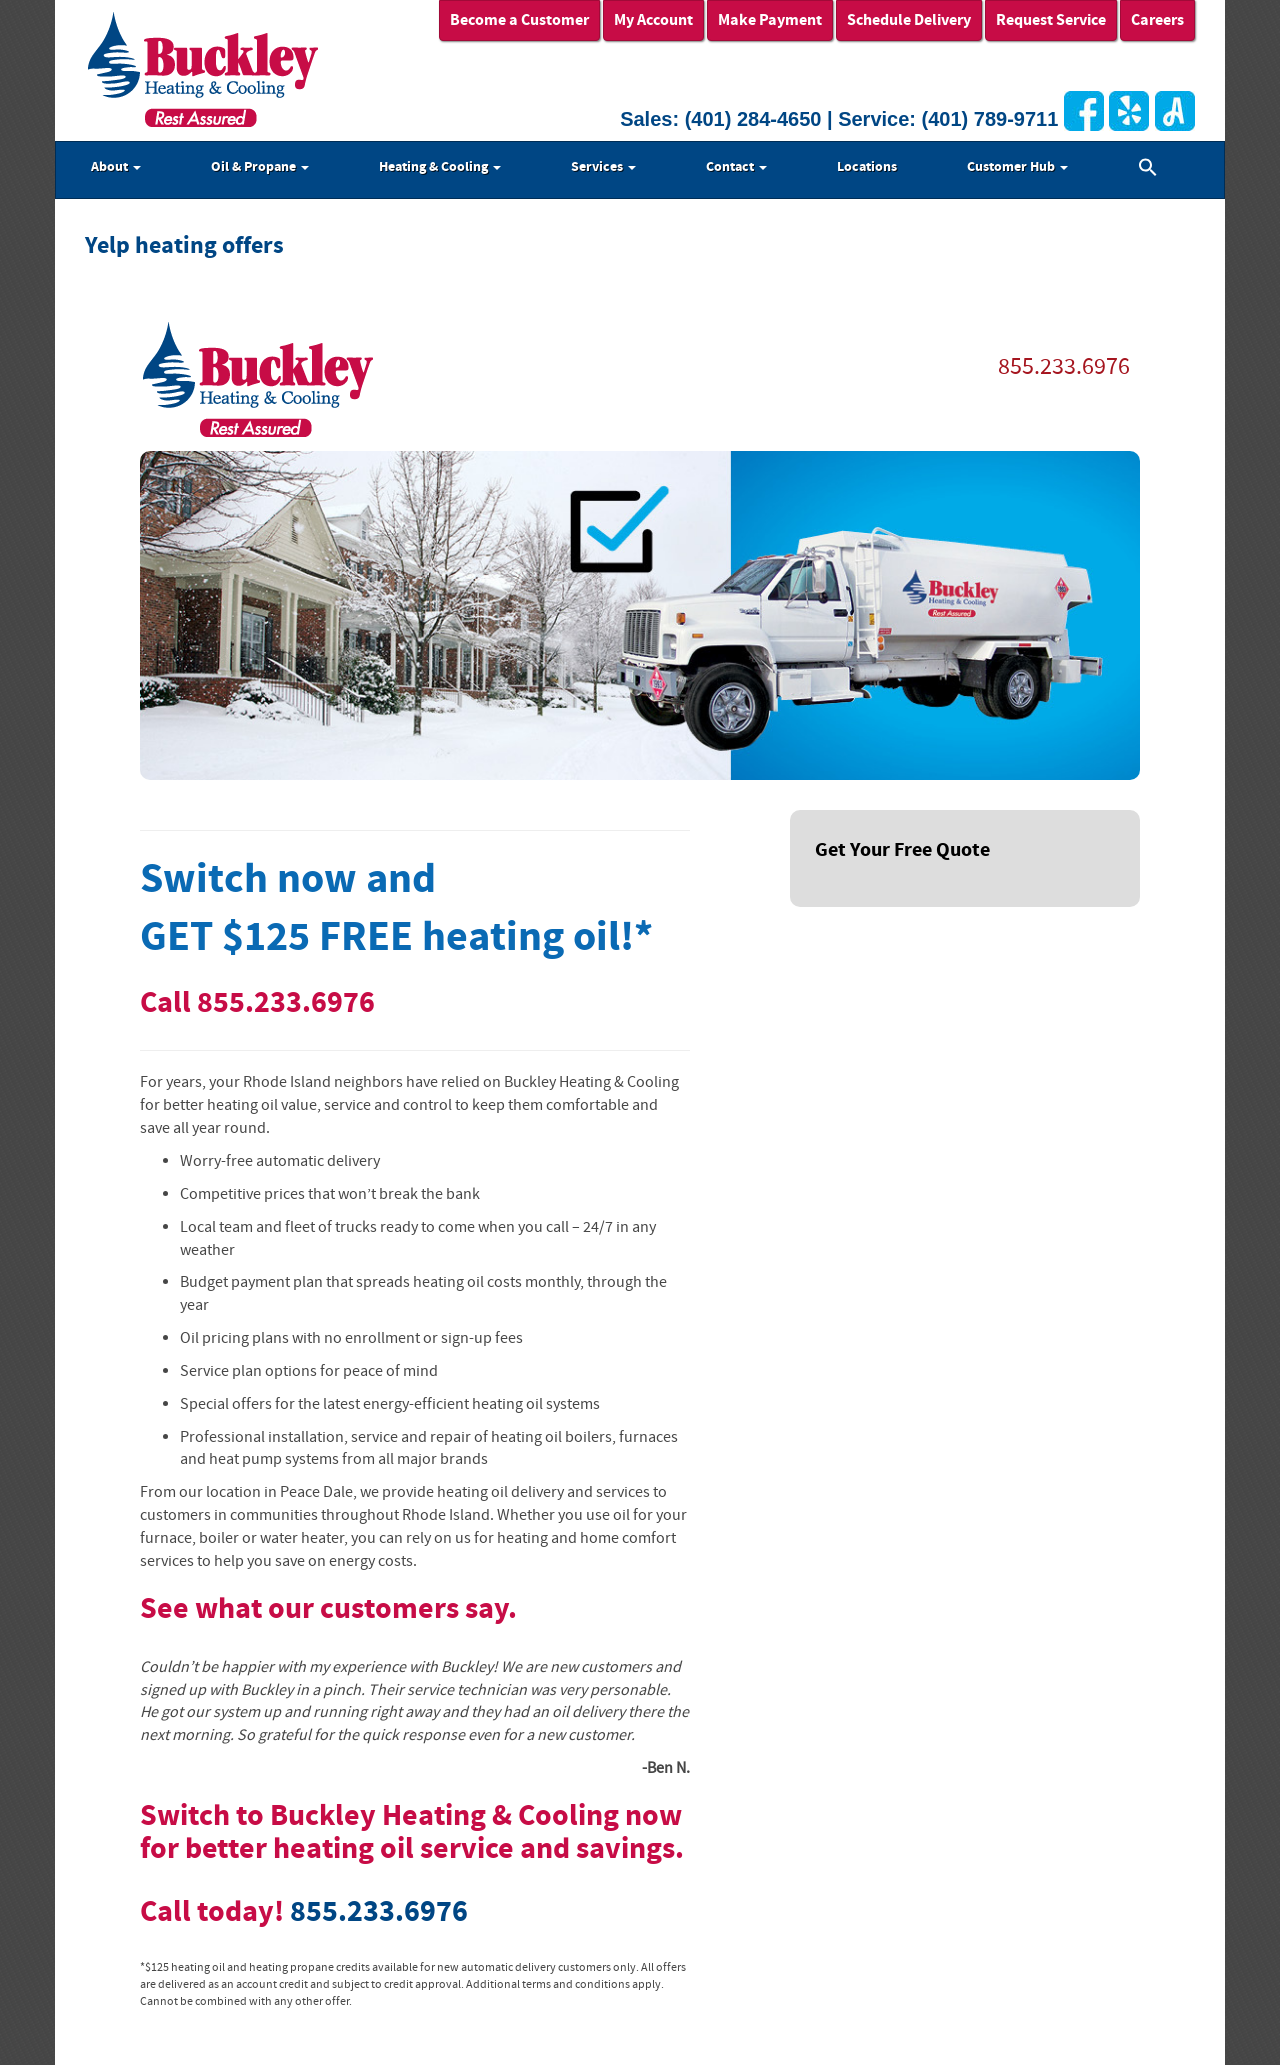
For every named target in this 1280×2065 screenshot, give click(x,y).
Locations (867, 167)
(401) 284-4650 (753, 119)
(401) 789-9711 (990, 119)
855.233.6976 (1064, 366)
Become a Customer (519, 20)
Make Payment (770, 20)
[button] (1148, 170)
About (116, 167)
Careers (1157, 20)
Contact (736, 167)
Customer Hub (1017, 167)
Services (603, 167)
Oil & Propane (260, 167)
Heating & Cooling (440, 167)
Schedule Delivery (909, 20)
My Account (653, 20)
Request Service (1051, 20)
